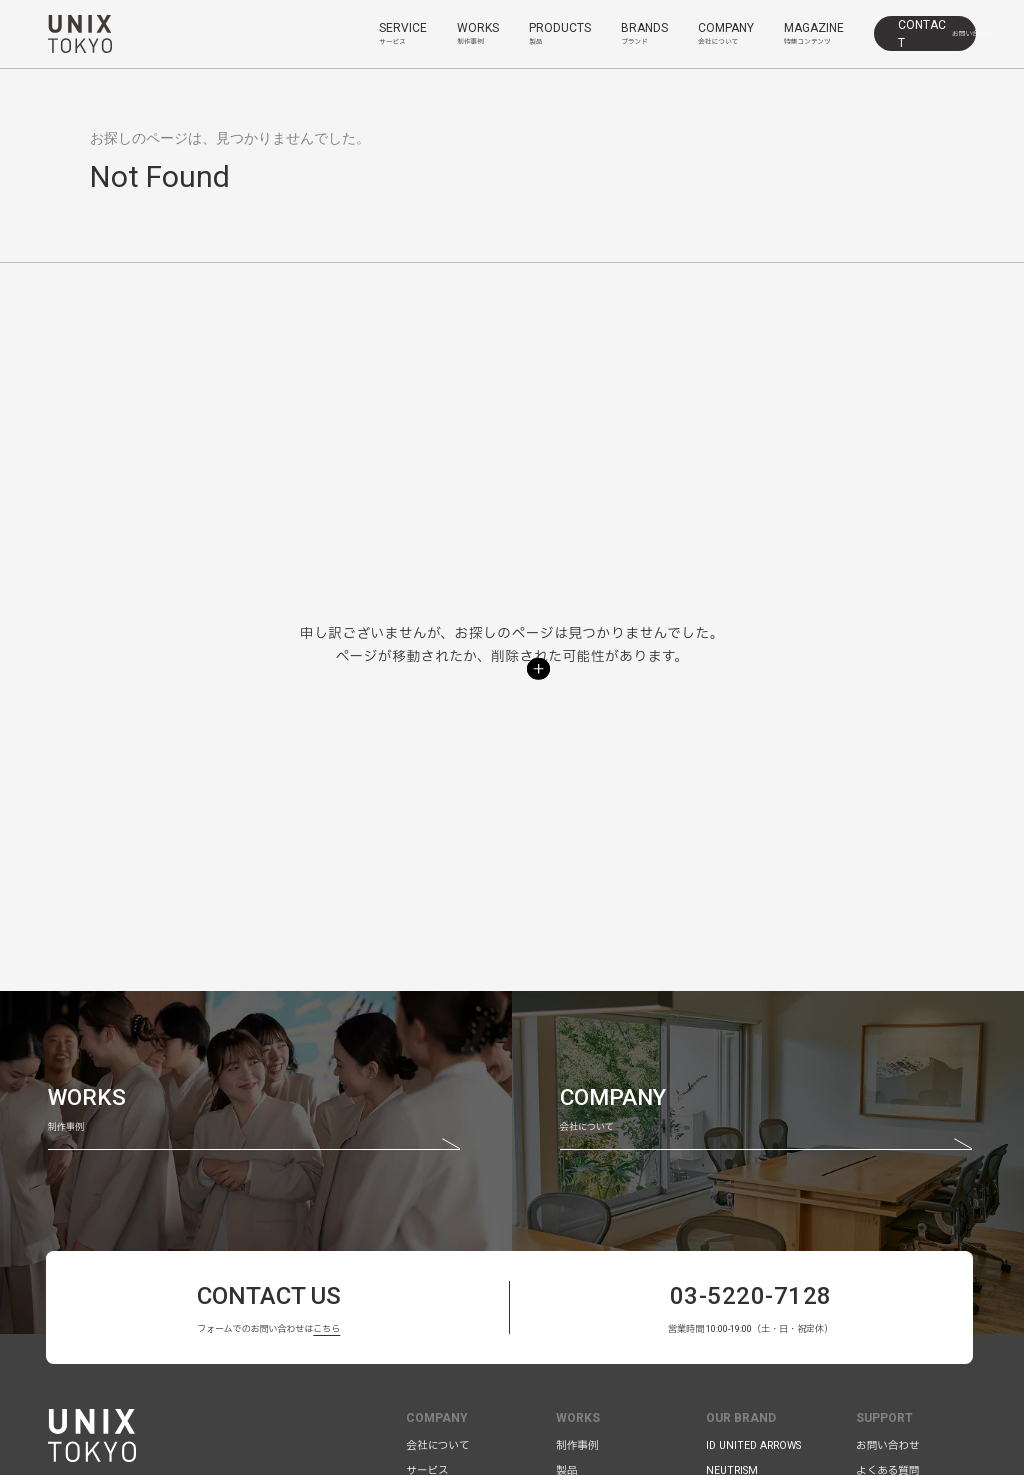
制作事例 (577, 1445)
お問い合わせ (887, 1445)
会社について (437, 1445)
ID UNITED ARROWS (753, 1445)
